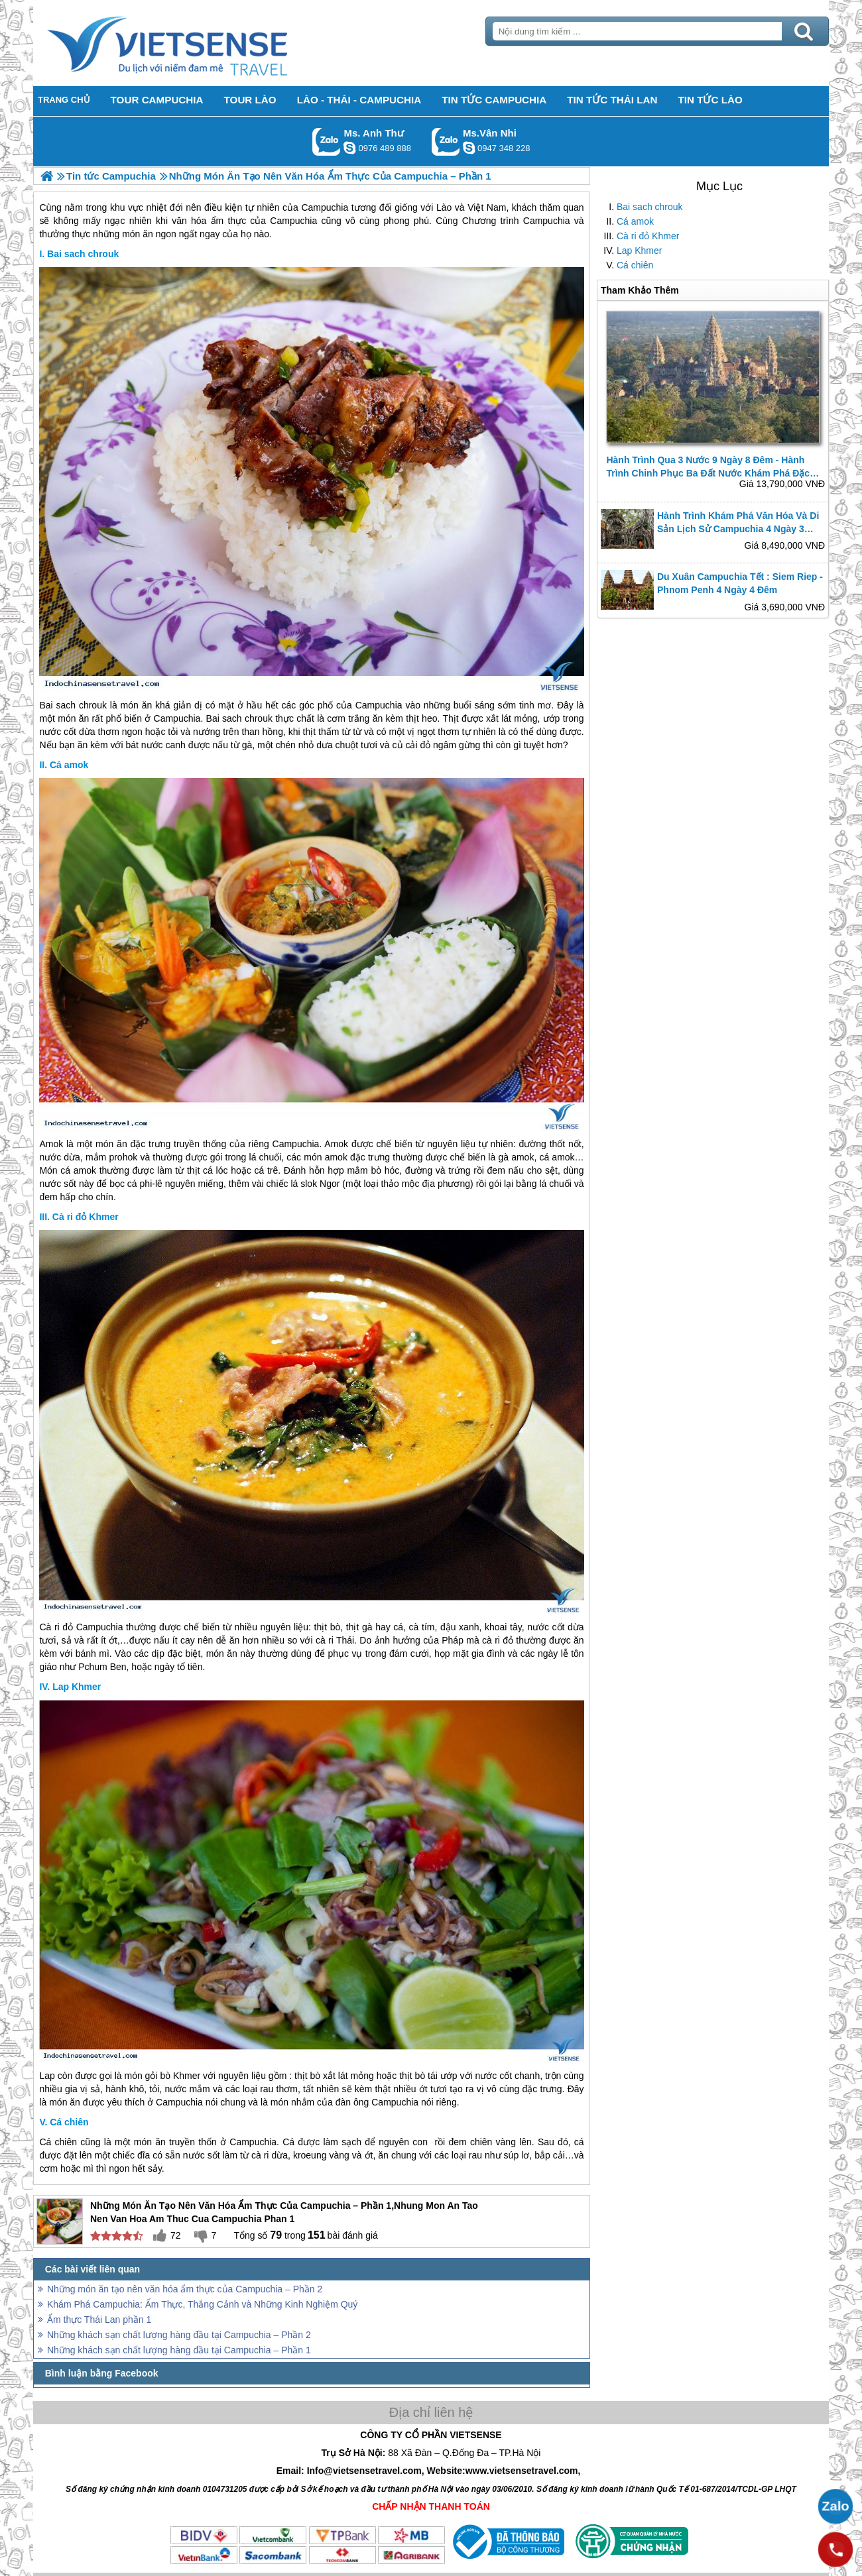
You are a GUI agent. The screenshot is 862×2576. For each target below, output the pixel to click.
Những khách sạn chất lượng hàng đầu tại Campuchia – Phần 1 (179, 2350)
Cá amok (635, 221)
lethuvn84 (349, 147)
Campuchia (378, 705)
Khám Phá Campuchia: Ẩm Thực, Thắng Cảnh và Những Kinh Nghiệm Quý (202, 2304)
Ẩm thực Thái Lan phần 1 (99, 2319)
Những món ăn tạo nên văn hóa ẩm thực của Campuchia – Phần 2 (184, 2289)
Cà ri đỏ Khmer (648, 236)
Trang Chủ (200, 43)
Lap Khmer (639, 250)
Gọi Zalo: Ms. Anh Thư (326, 141)
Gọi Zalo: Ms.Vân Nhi (446, 141)
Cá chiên (635, 265)
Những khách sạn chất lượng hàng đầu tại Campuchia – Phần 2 (179, 2334)
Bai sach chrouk (650, 206)
